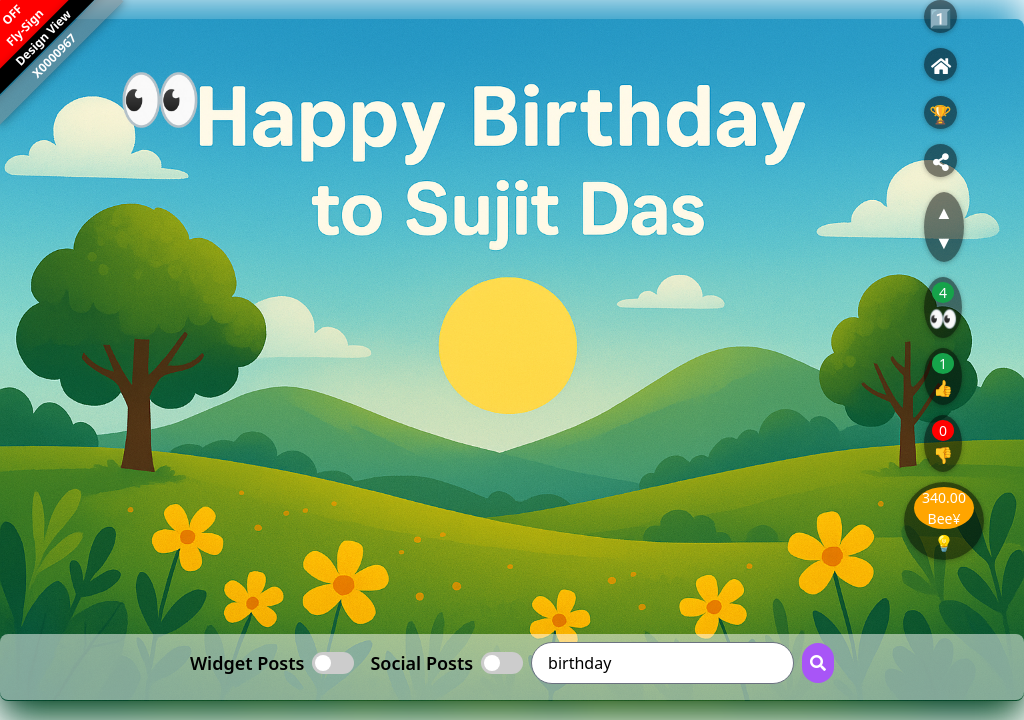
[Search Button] (818, 663)
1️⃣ (940, 18)
